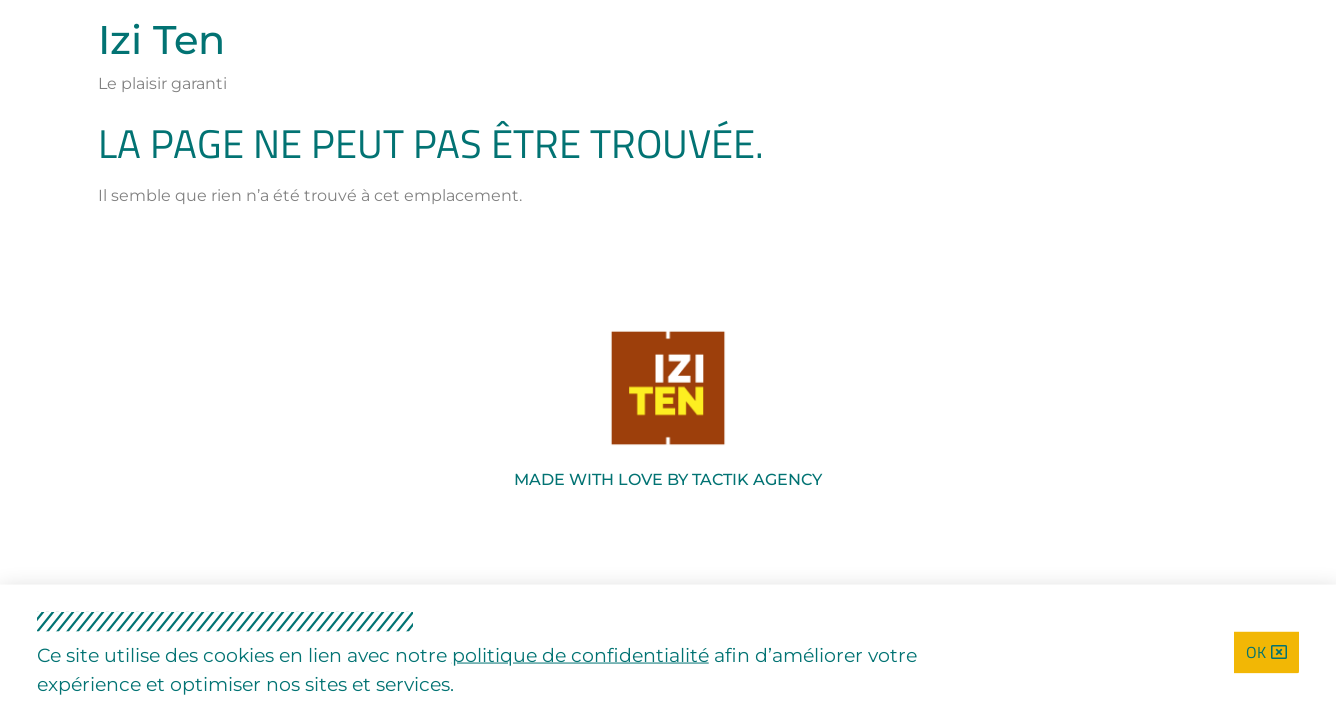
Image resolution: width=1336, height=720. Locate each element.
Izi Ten (161, 39)
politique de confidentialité (580, 656)
